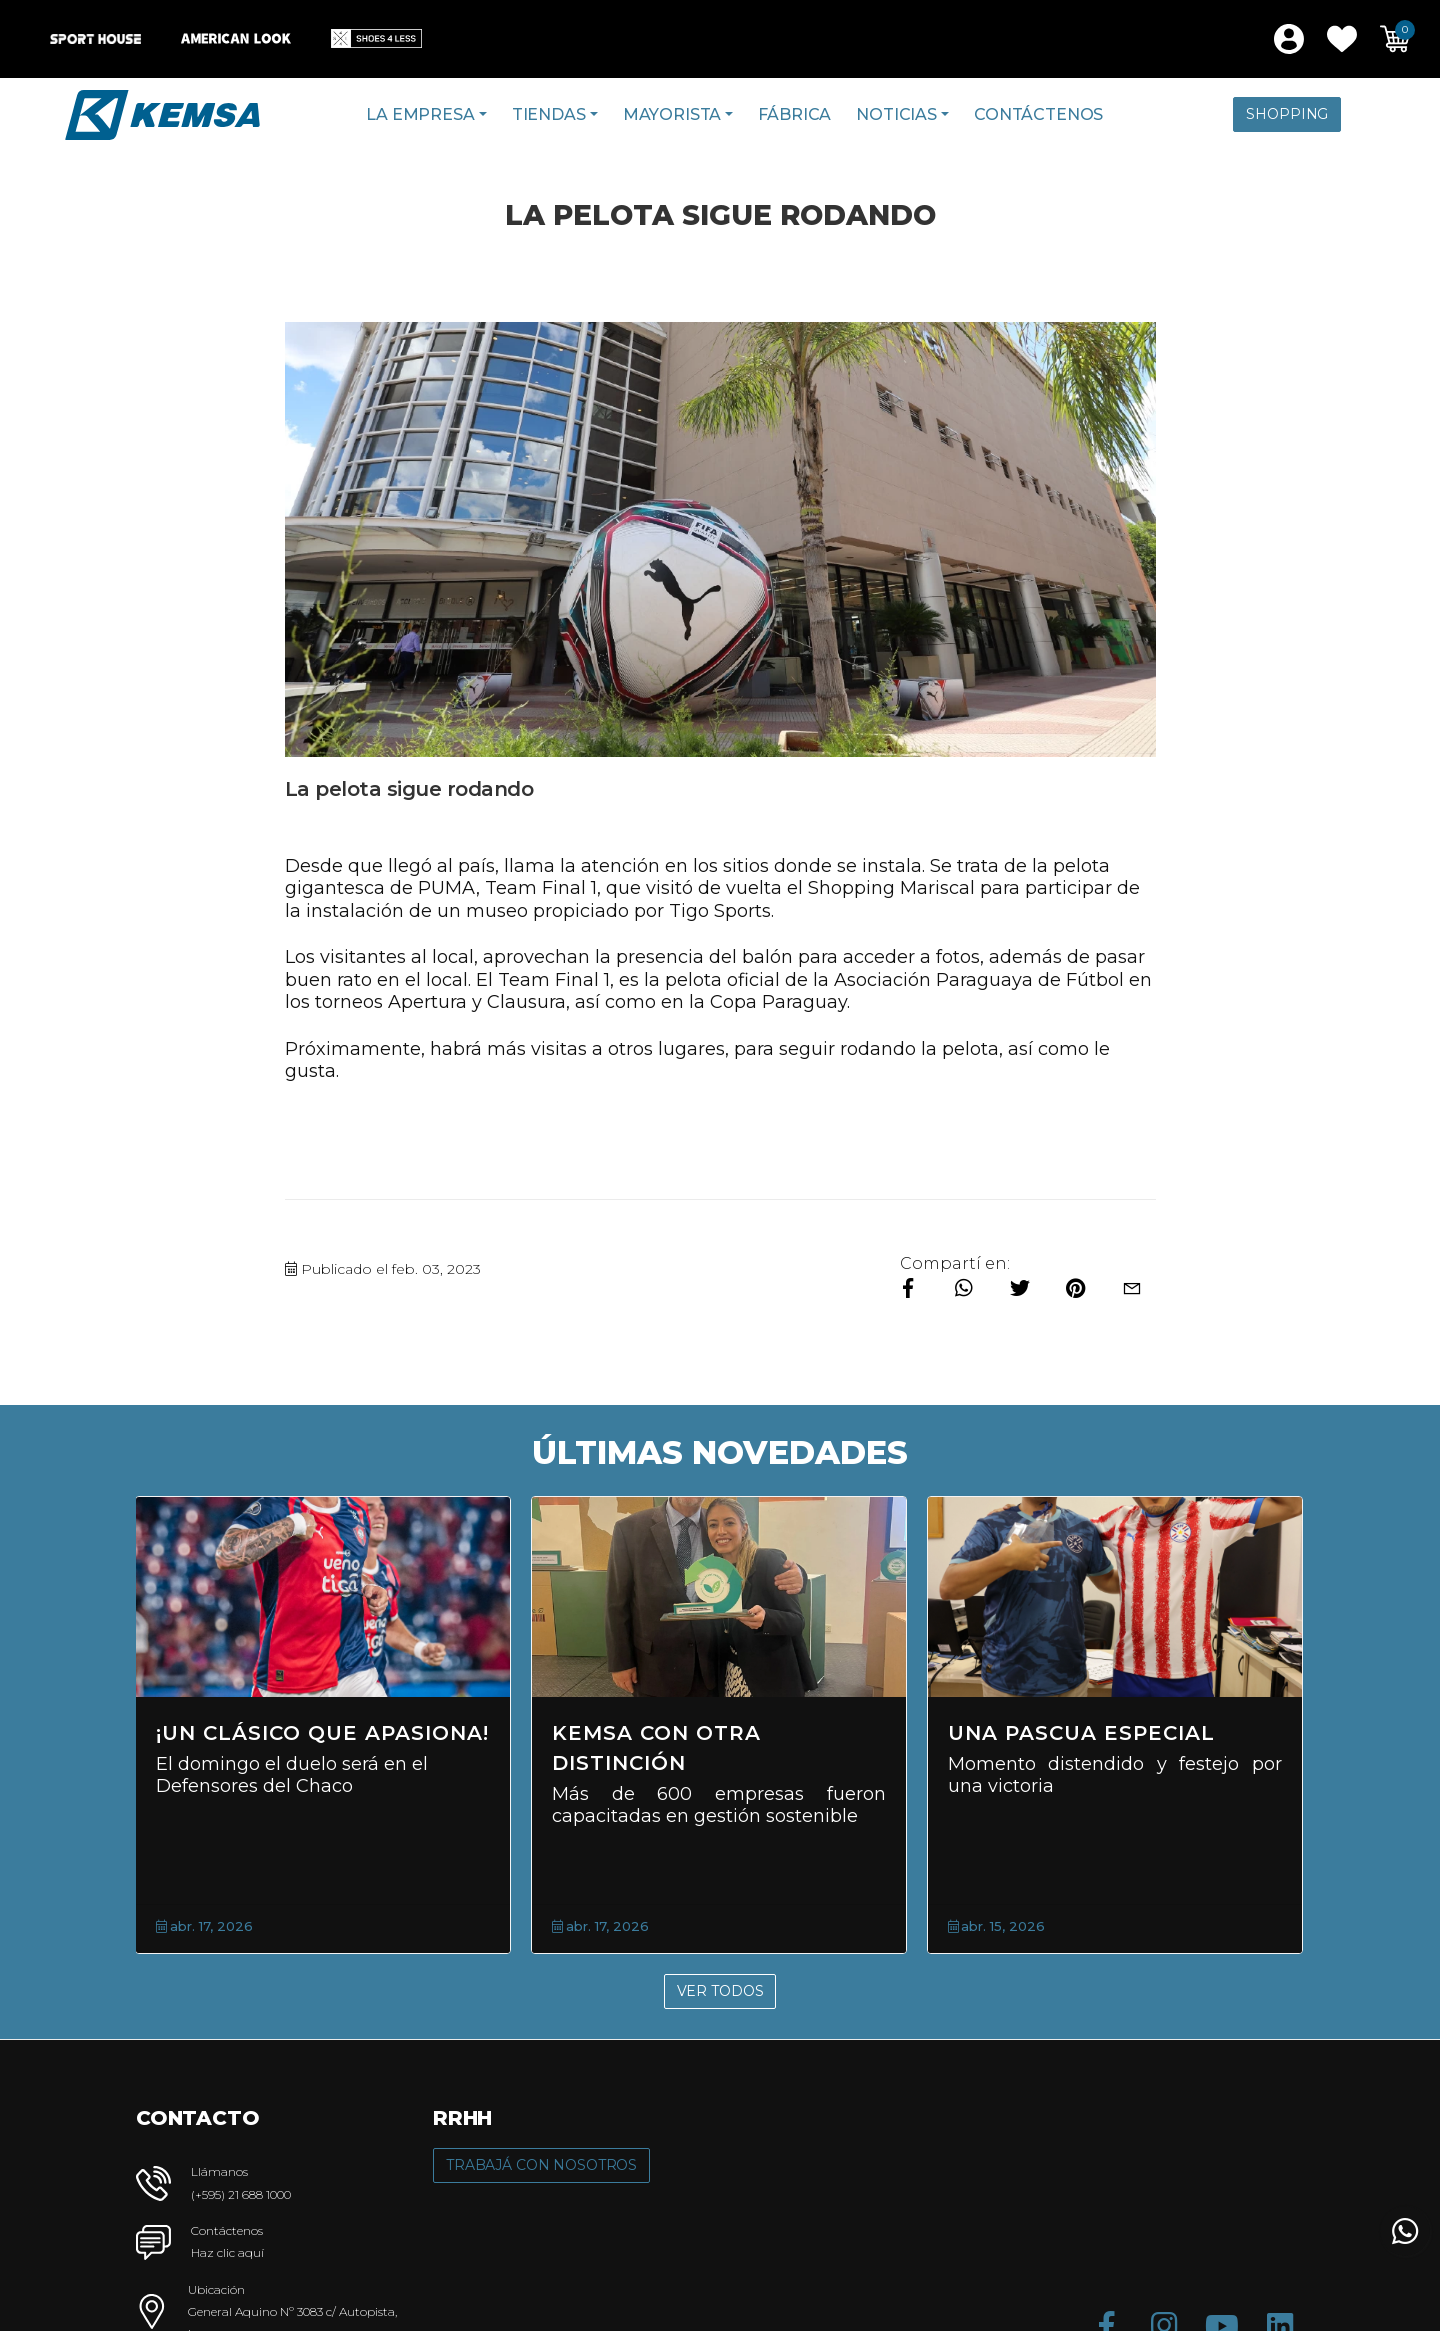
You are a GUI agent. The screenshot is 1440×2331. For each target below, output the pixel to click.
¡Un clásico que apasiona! (322, 1733)
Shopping (1287, 114)
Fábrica (794, 114)
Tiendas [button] (549, 114)
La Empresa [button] (420, 114)
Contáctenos (1038, 114)
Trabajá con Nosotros (541, 2165)
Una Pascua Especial (1081, 1733)
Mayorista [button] (672, 114)
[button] (1342, 39)
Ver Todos (720, 1991)
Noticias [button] (896, 114)
